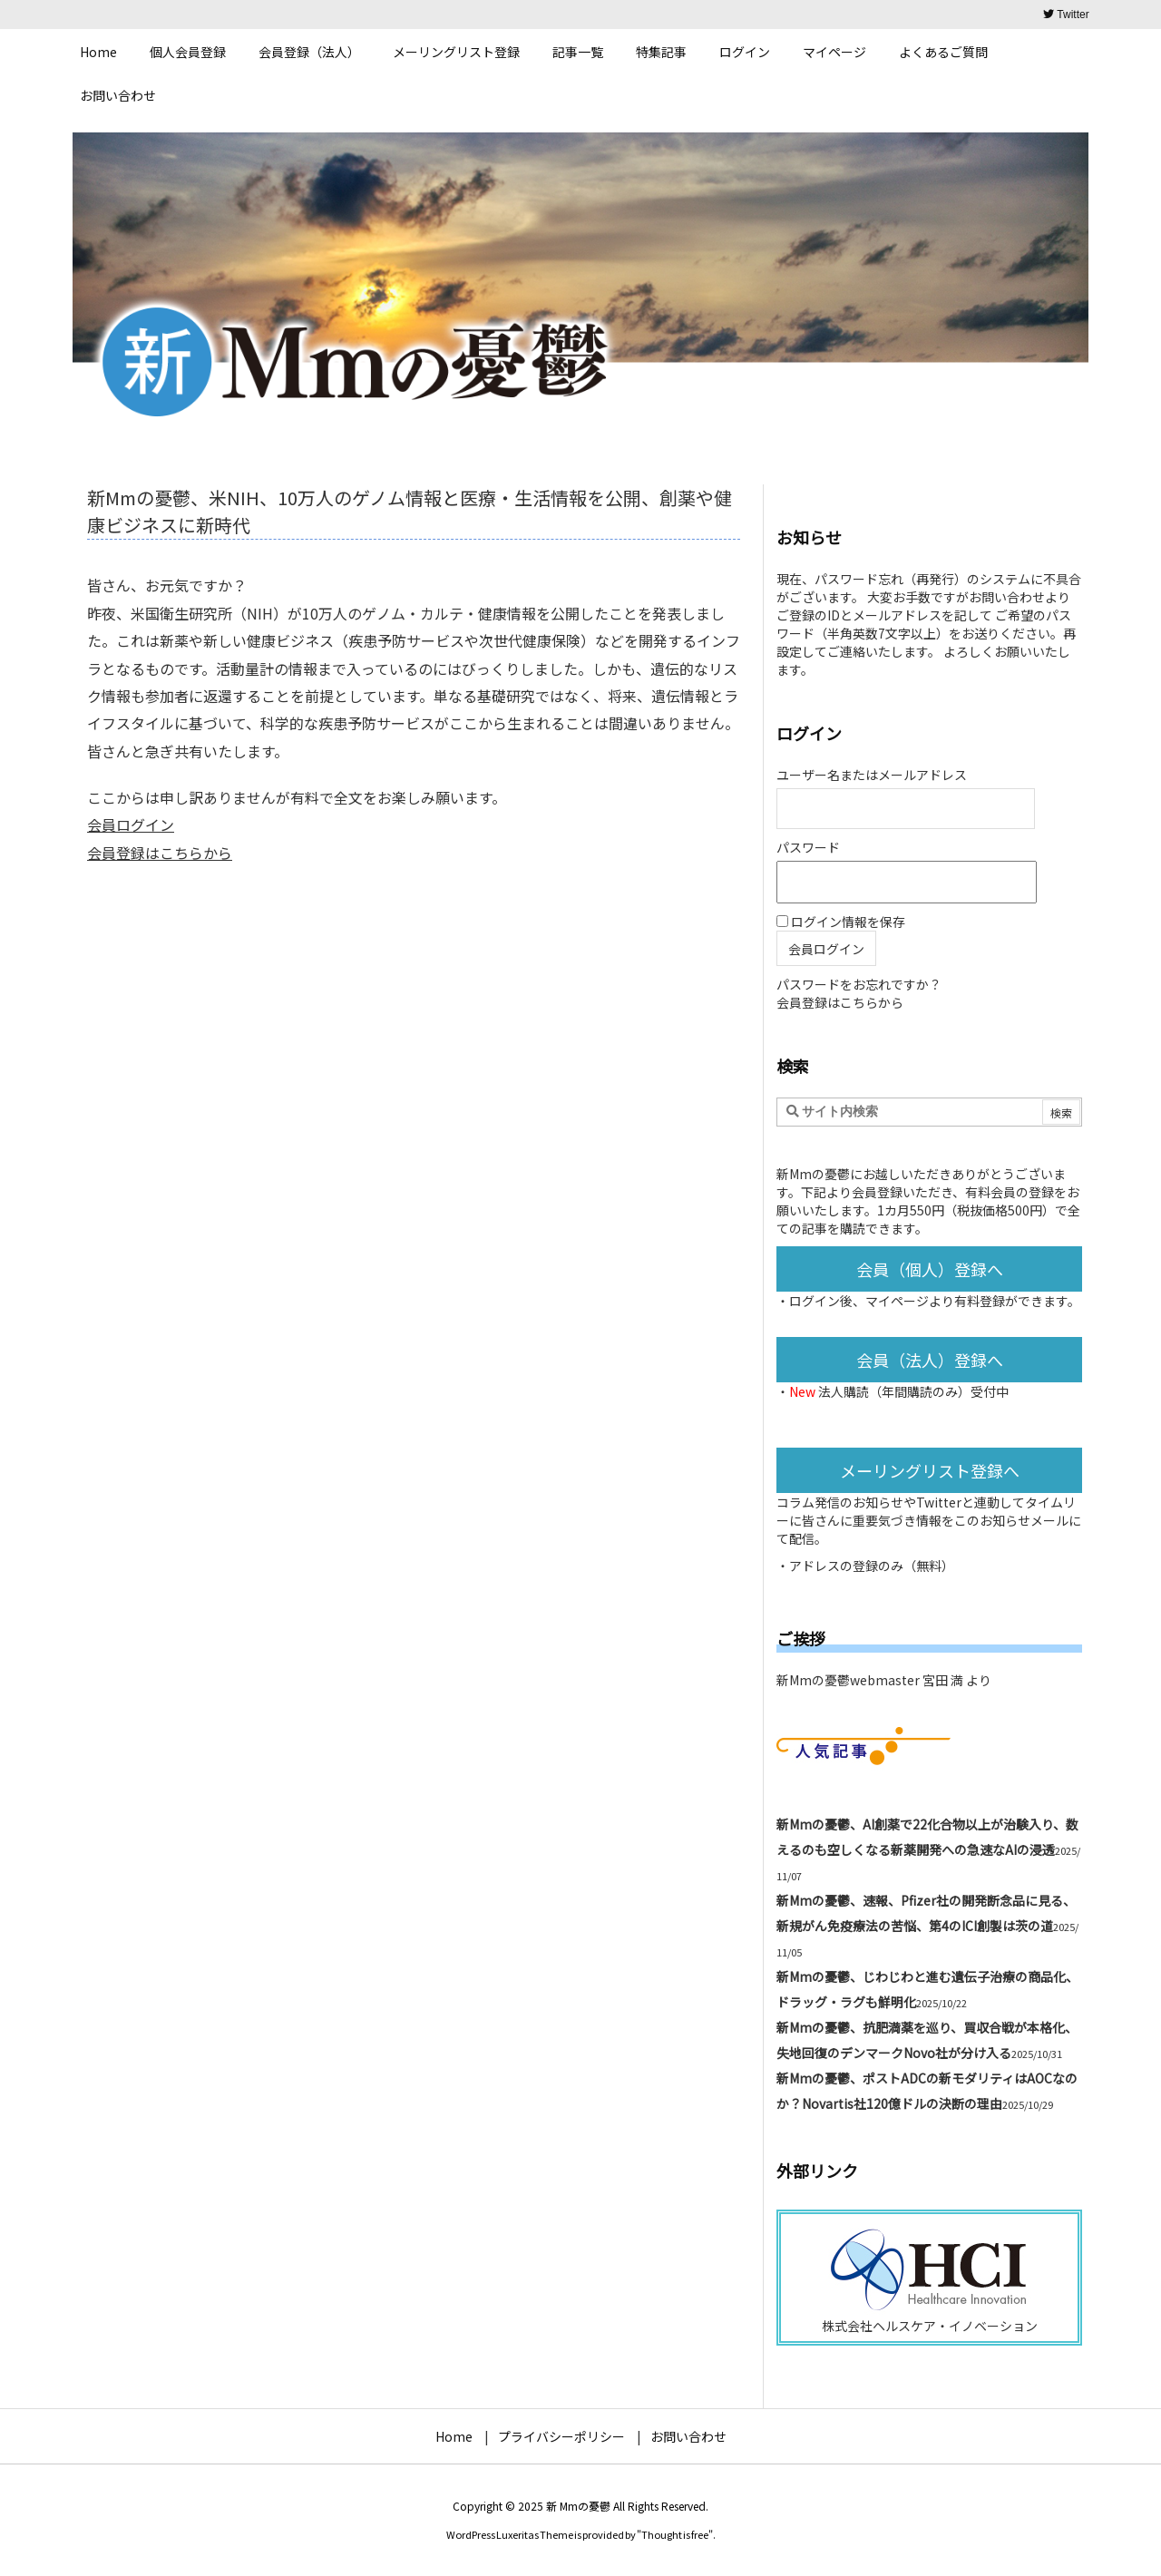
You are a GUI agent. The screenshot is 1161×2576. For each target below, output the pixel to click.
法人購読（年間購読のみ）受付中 (913, 1391)
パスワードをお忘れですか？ (858, 984)
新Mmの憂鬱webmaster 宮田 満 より (883, 1680)
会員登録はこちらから (159, 853)
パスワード (808, 847)
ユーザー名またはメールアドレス (871, 775)
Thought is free (674, 2534)
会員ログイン (130, 824)
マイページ (897, 1301)
